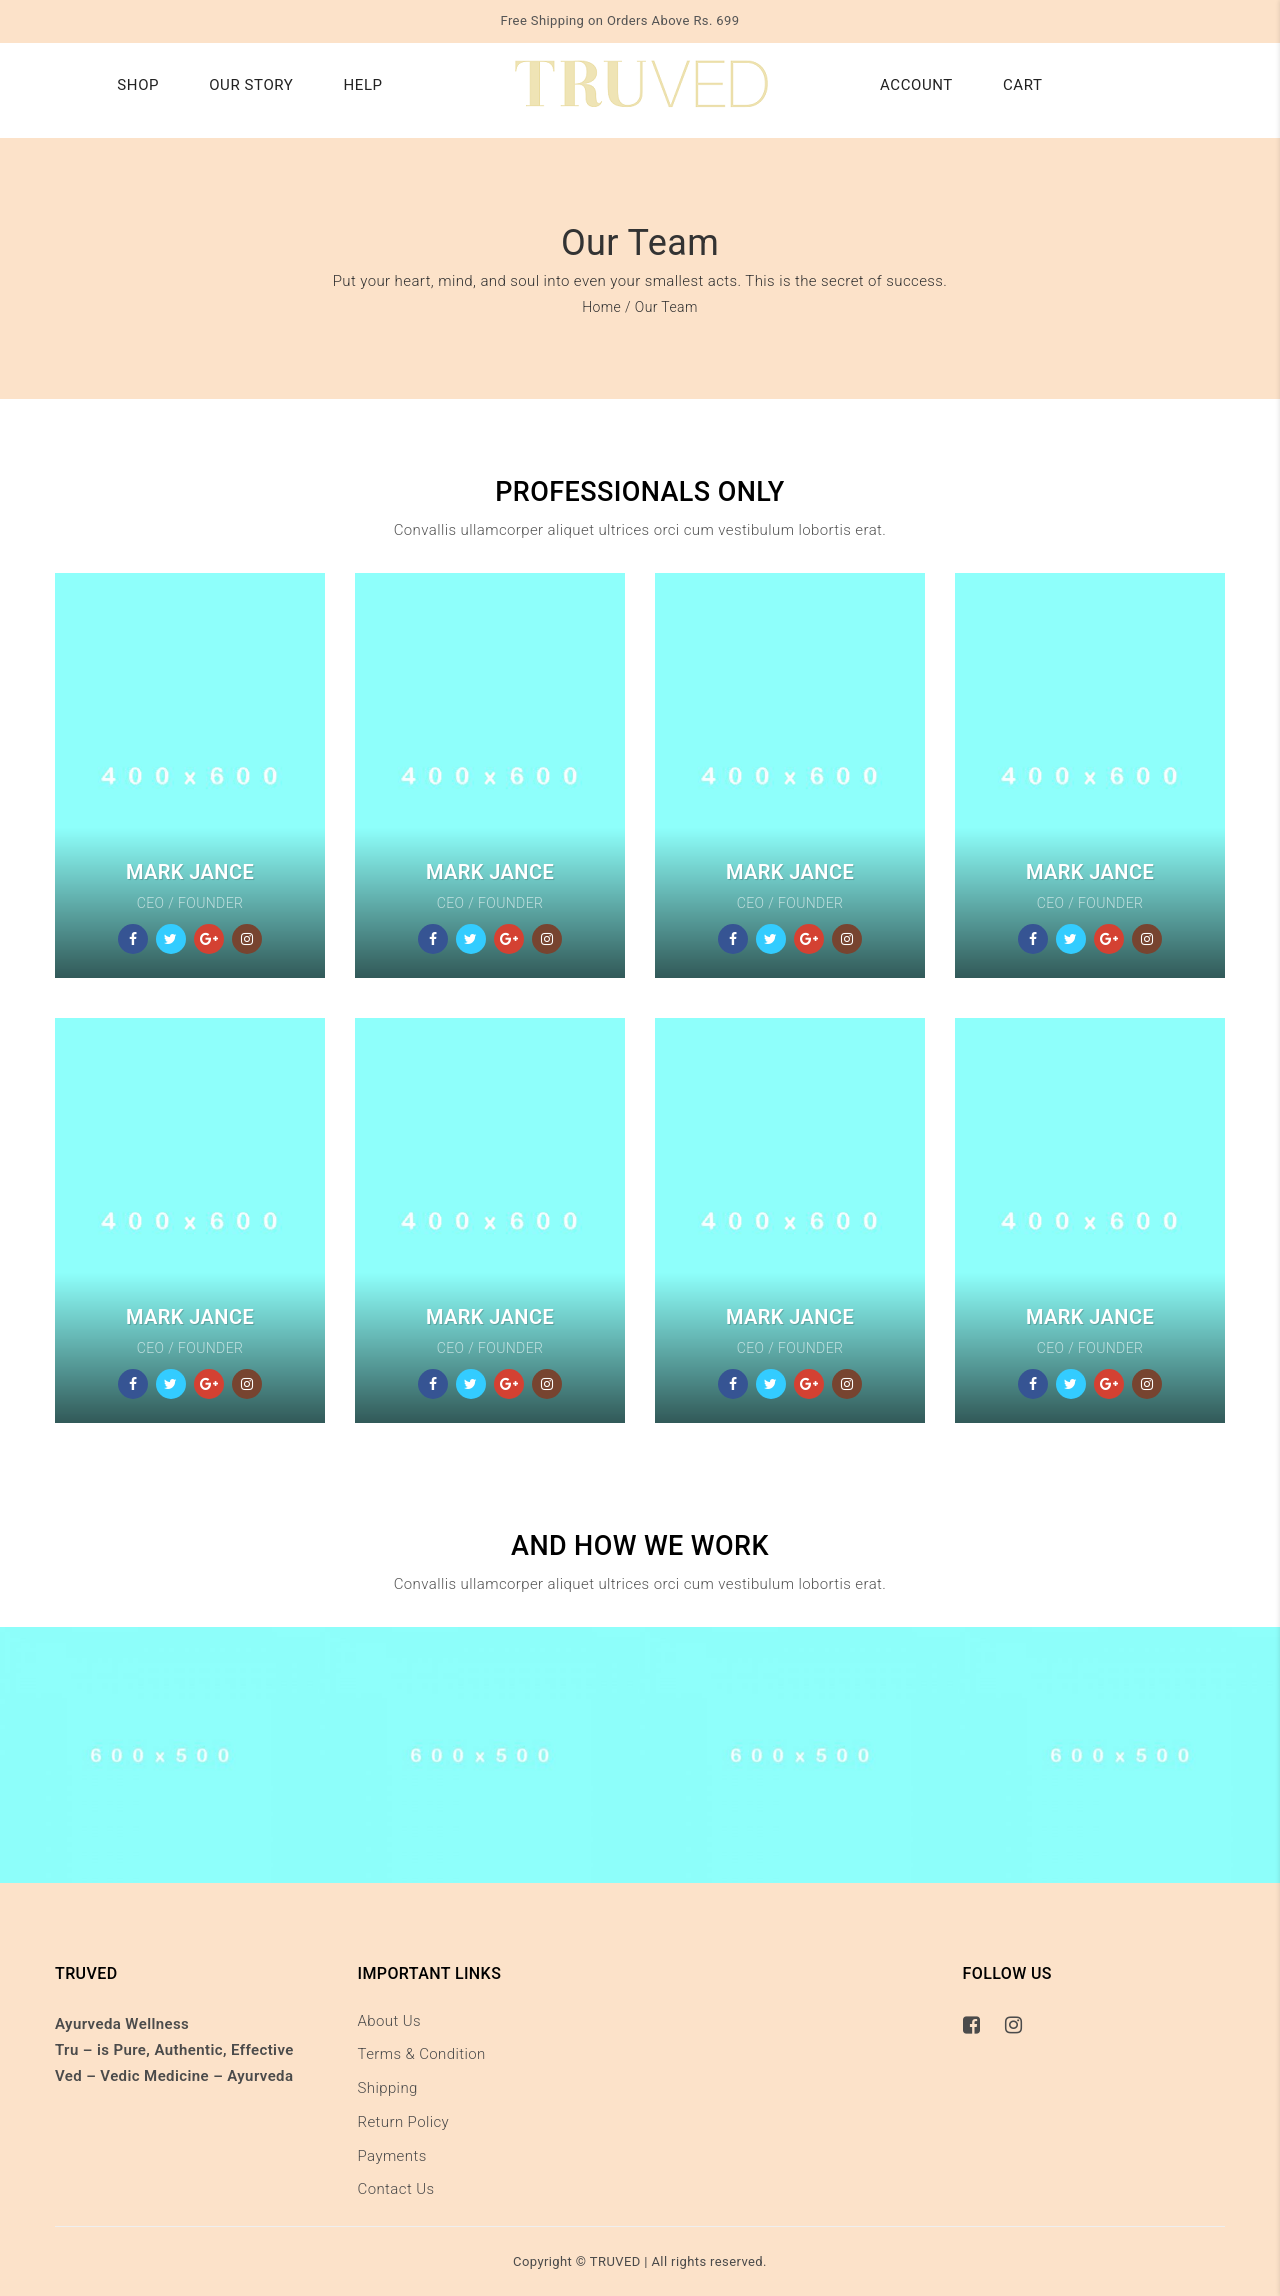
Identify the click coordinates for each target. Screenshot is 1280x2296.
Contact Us (396, 2189)
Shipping (388, 2088)
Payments (392, 2156)
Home (601, 307)
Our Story (251, 85)
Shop (138, 85)
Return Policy (404, 2122)
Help (362, 85)
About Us (389, 2021)
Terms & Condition (422, 2054)
